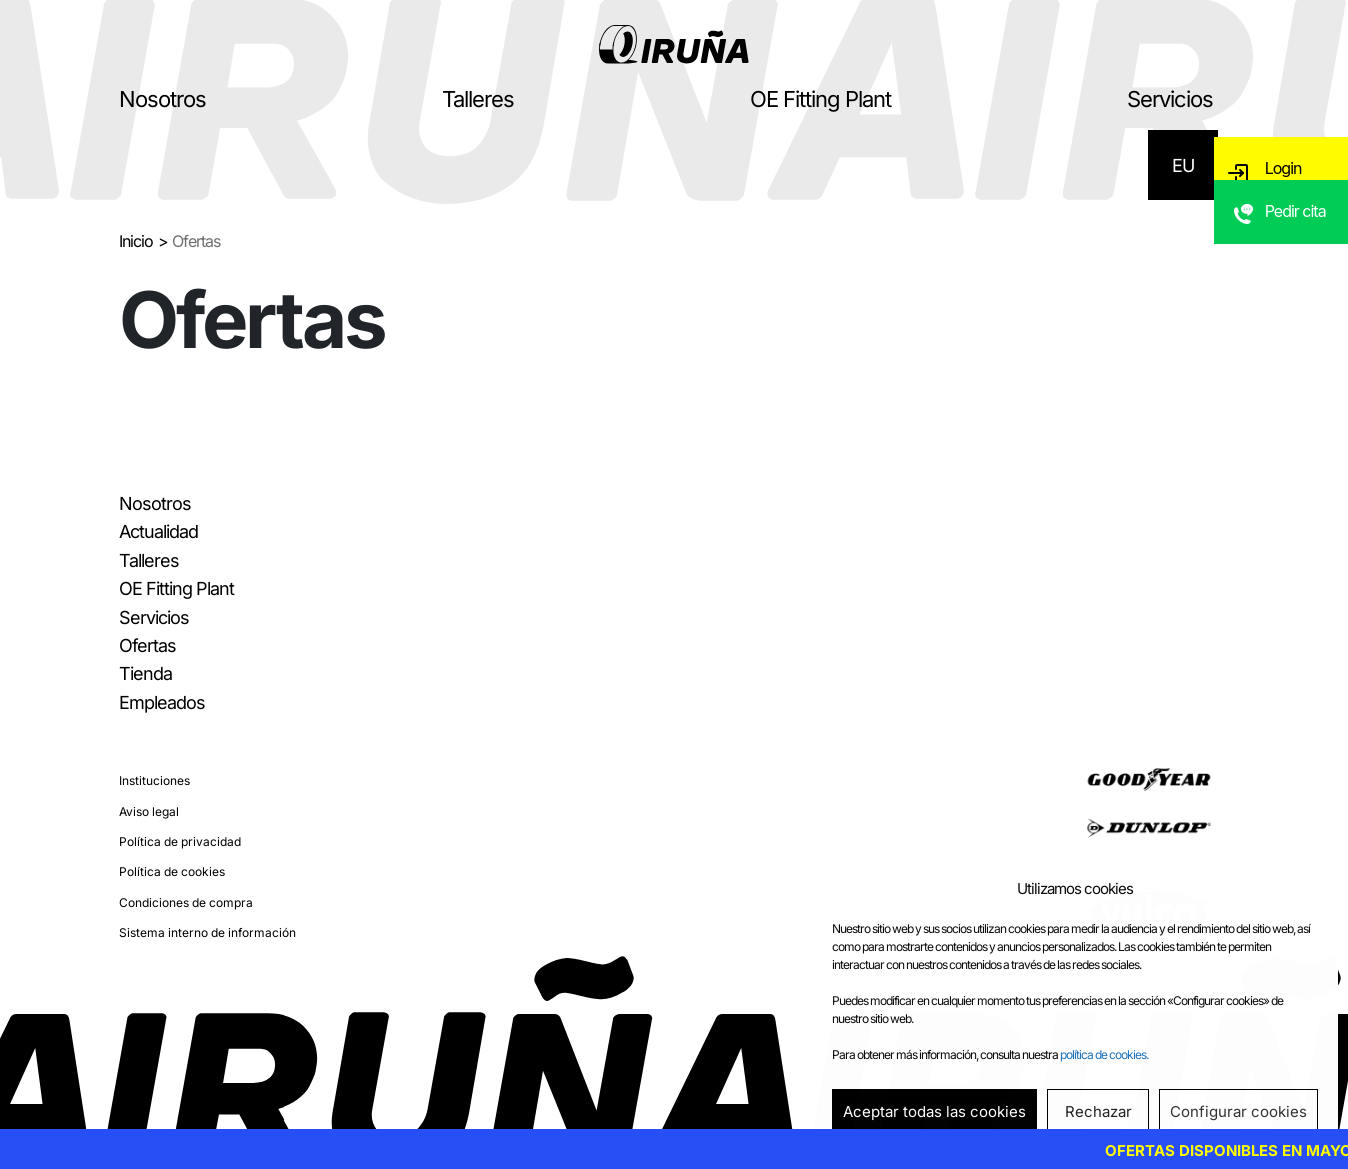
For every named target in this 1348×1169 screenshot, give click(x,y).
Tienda (145, 673)
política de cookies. (1104, 1054)
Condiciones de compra (186, 902)
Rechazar (1098, 1111)
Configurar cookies (1238, 1111)
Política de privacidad (180, 841)
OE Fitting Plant (820, 99)
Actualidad (158, 531)
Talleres (478, 99)
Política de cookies (172, 871)
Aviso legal (149, 811)
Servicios (1170, 99)
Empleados (162, 702)
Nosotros (162, 99)
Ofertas (147, 645)
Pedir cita (1298, 235)
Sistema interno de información (207, 932)
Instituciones (154, 780)
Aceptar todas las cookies (934, 1111)
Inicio (136, 241)
